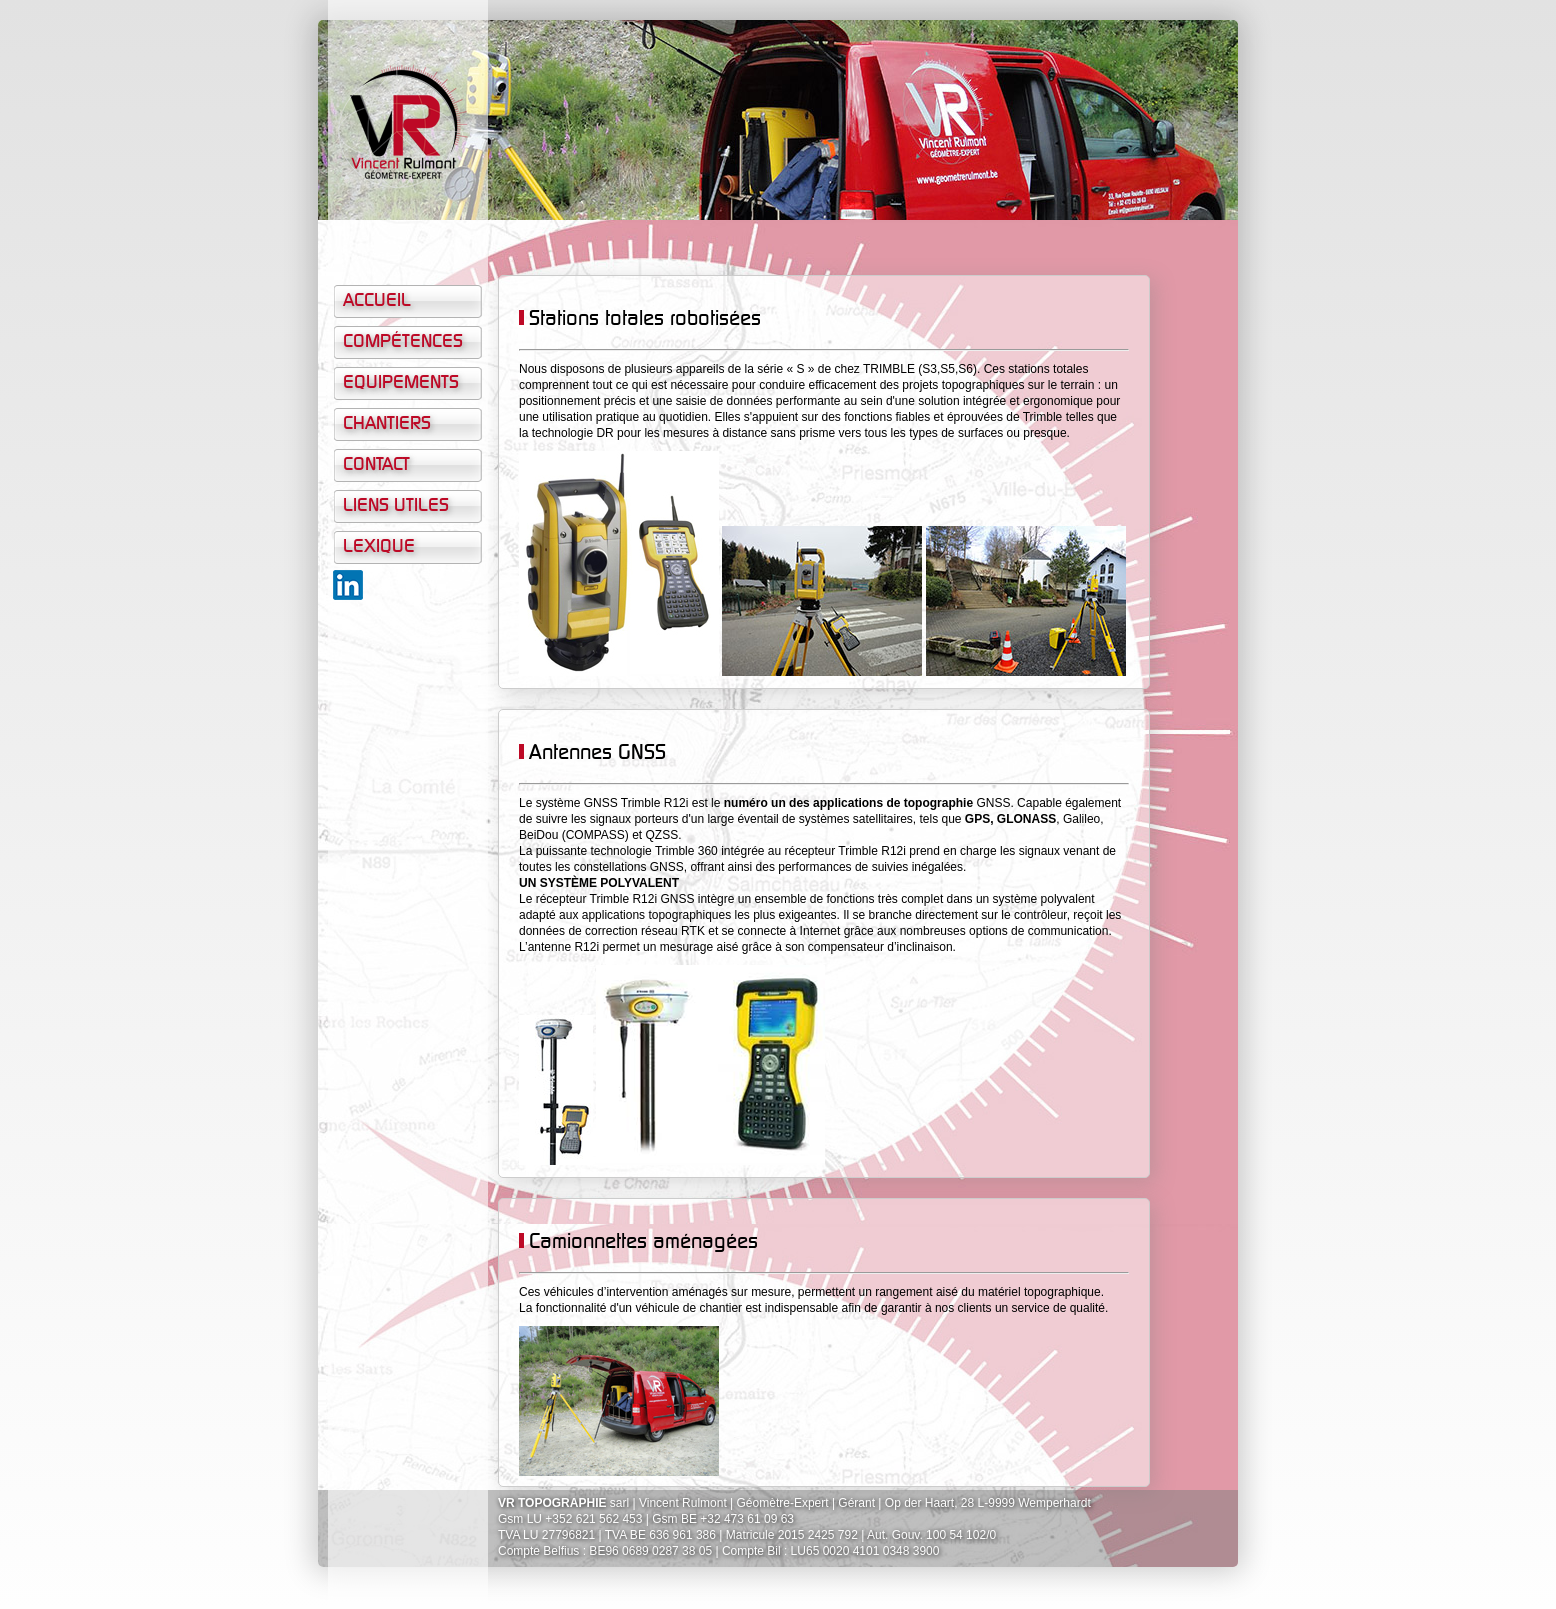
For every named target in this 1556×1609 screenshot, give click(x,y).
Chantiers (387, 424)
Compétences (403, 342)
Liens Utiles (396, 506)
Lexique (379, 547)
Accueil (377, 301)
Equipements (401, 383)
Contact (376, 465)
